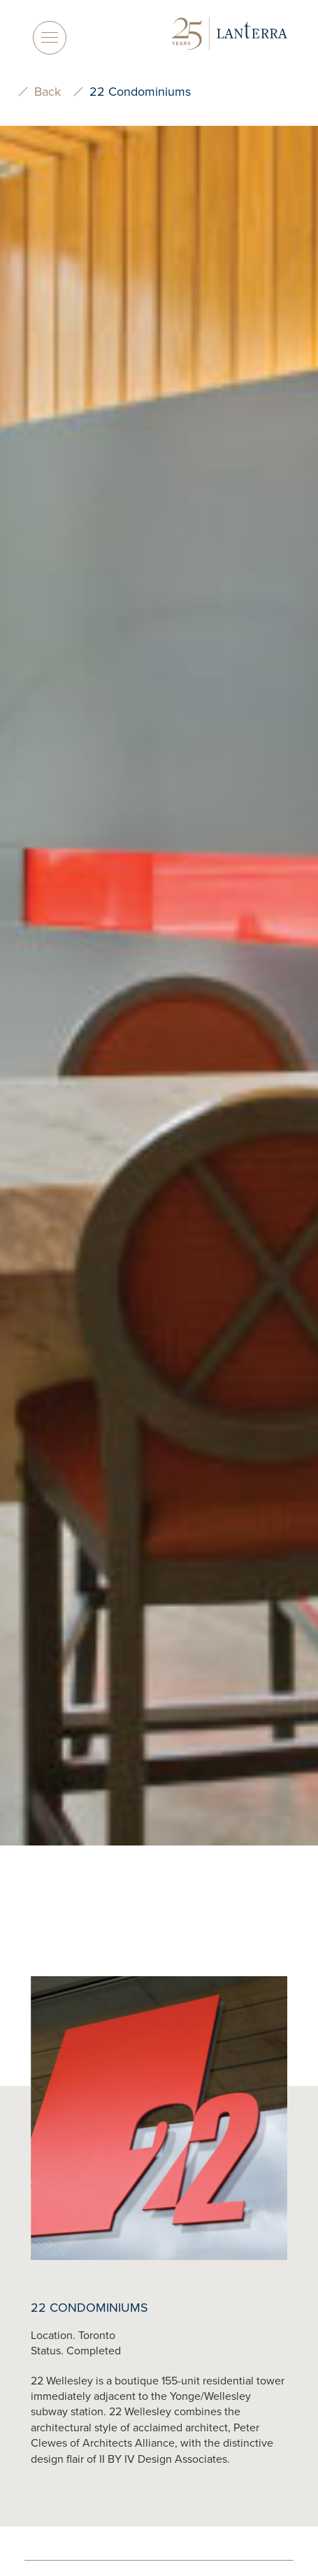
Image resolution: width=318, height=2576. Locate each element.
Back (47, 91)
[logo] (229, 34)
